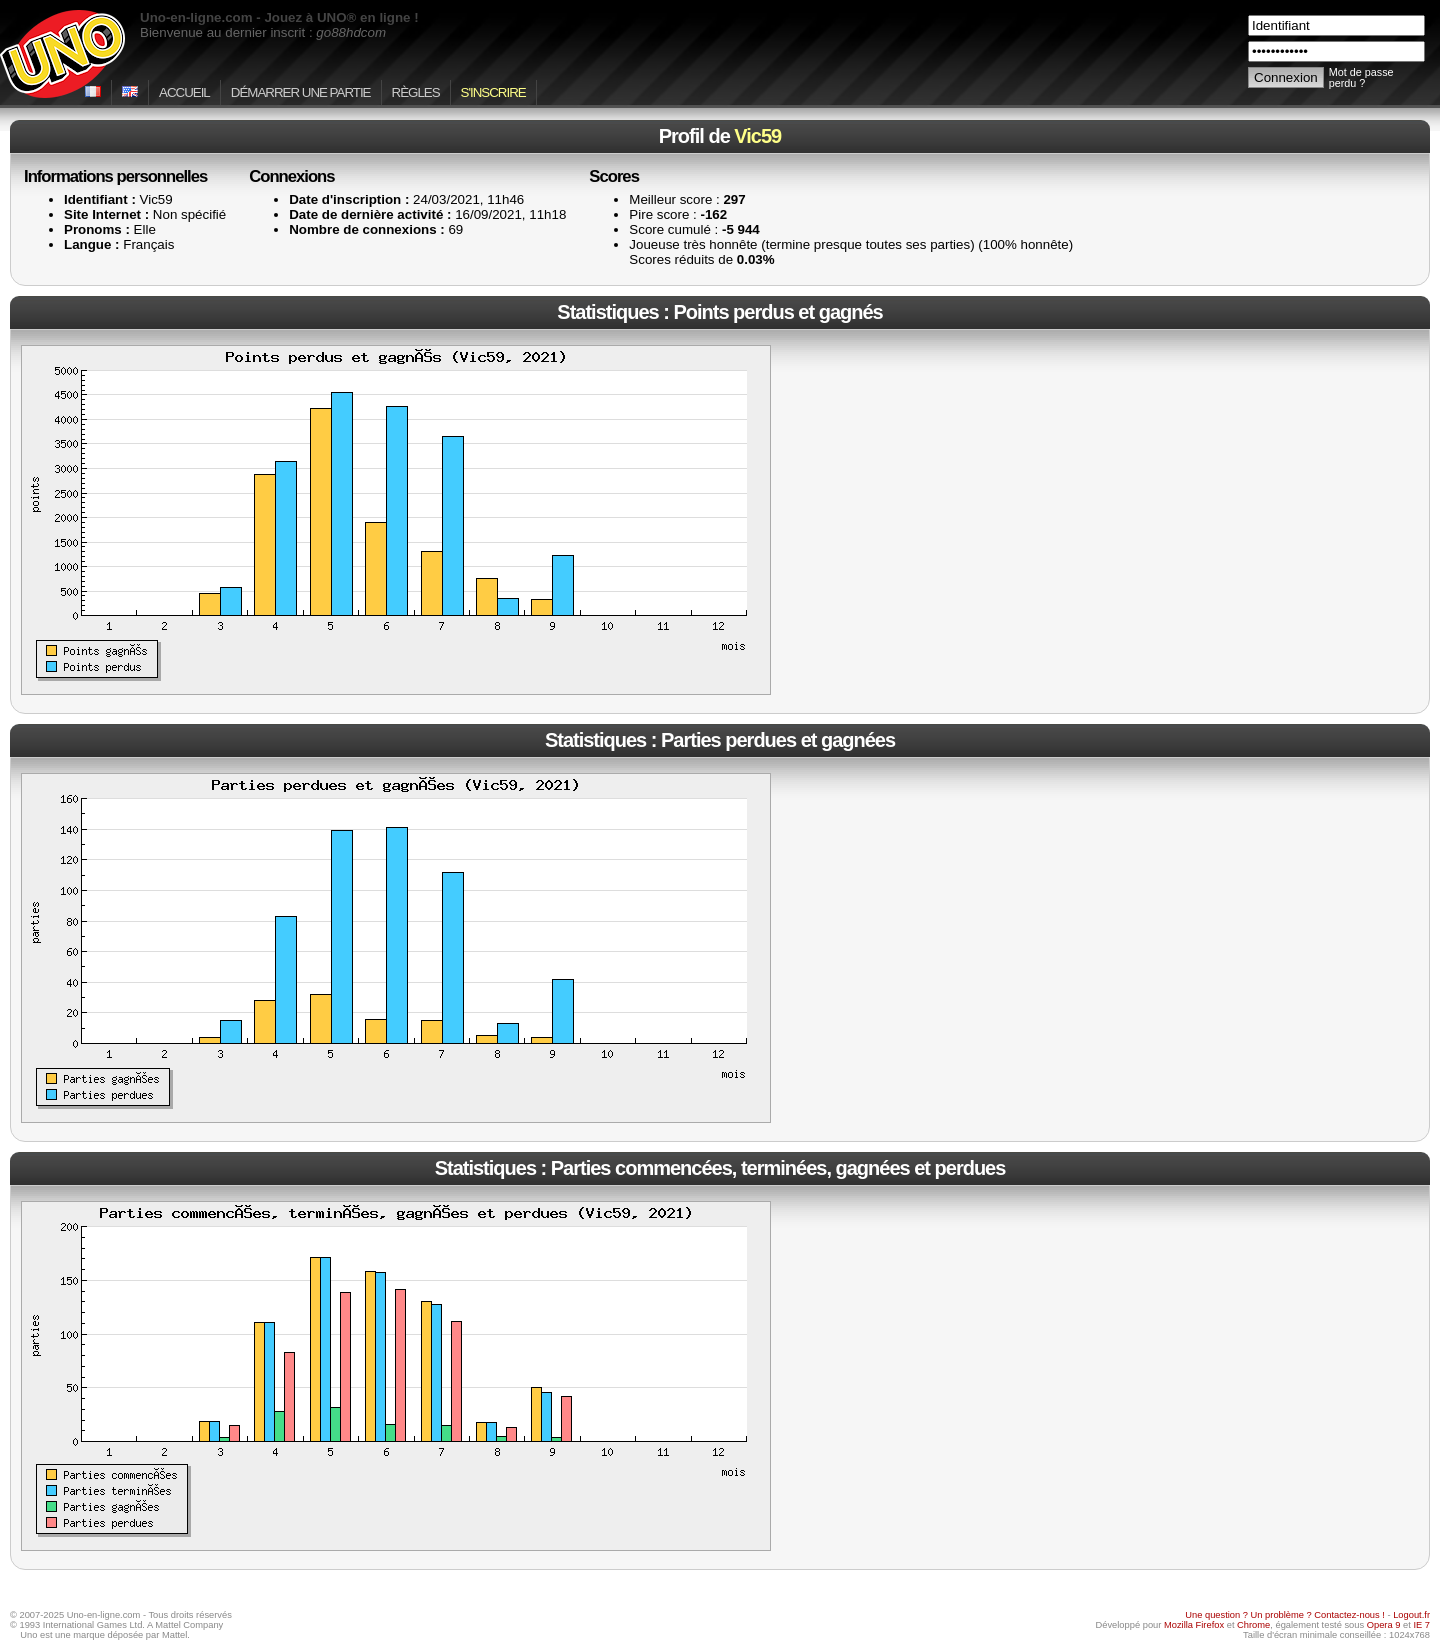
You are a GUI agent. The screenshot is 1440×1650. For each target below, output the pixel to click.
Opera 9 (1384, 1625)
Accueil (184, 92)
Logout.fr (1411, 1615)
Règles (416, 92)
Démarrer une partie (301, 92)
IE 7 (1421, 1625)
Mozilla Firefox (1194, 1625)
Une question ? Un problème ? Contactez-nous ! (1285, 1615)
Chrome (1253, 1625)
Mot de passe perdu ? (1361, 78)
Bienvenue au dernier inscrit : (263, 32)
